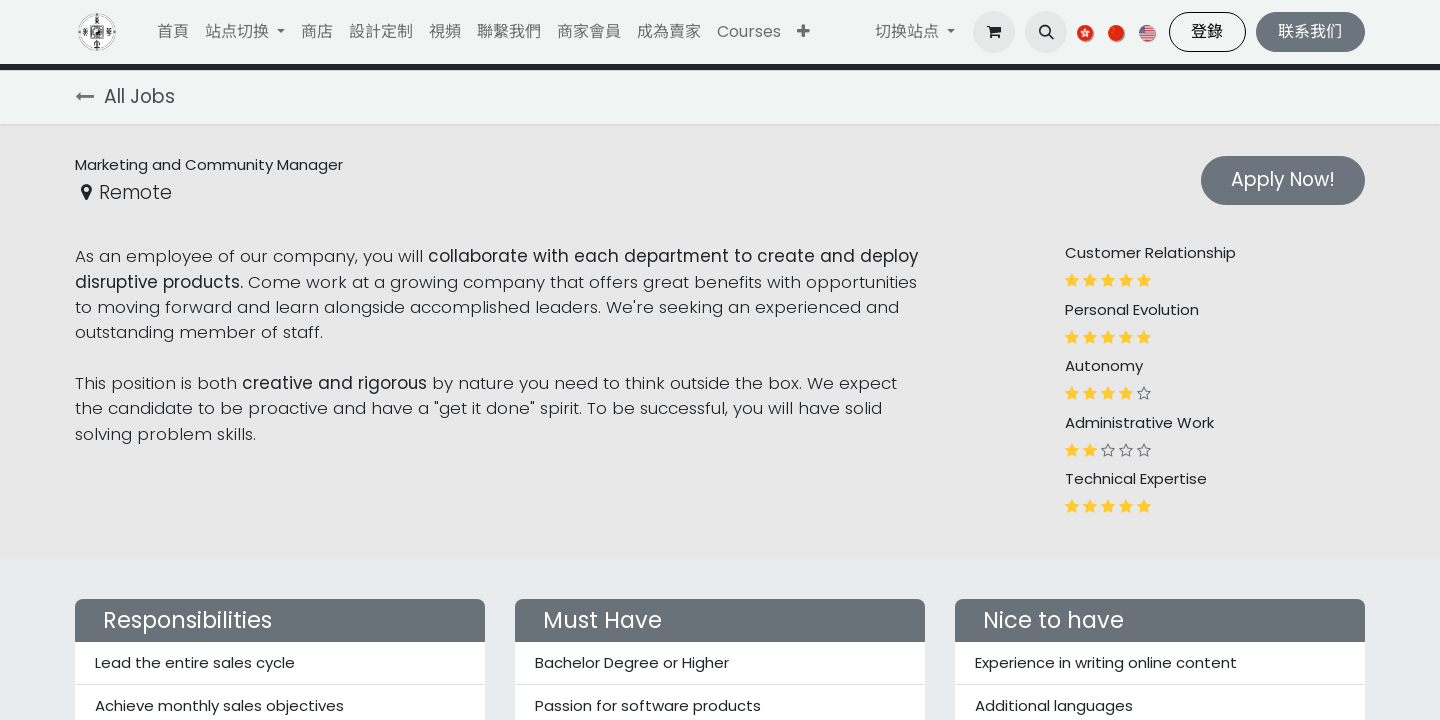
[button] (803, 32)
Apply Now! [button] (1283, 179)
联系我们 (1310, 31)
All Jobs (125, 96)
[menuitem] (173, 32)
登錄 (1207, 31)
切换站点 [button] (909, 31)
